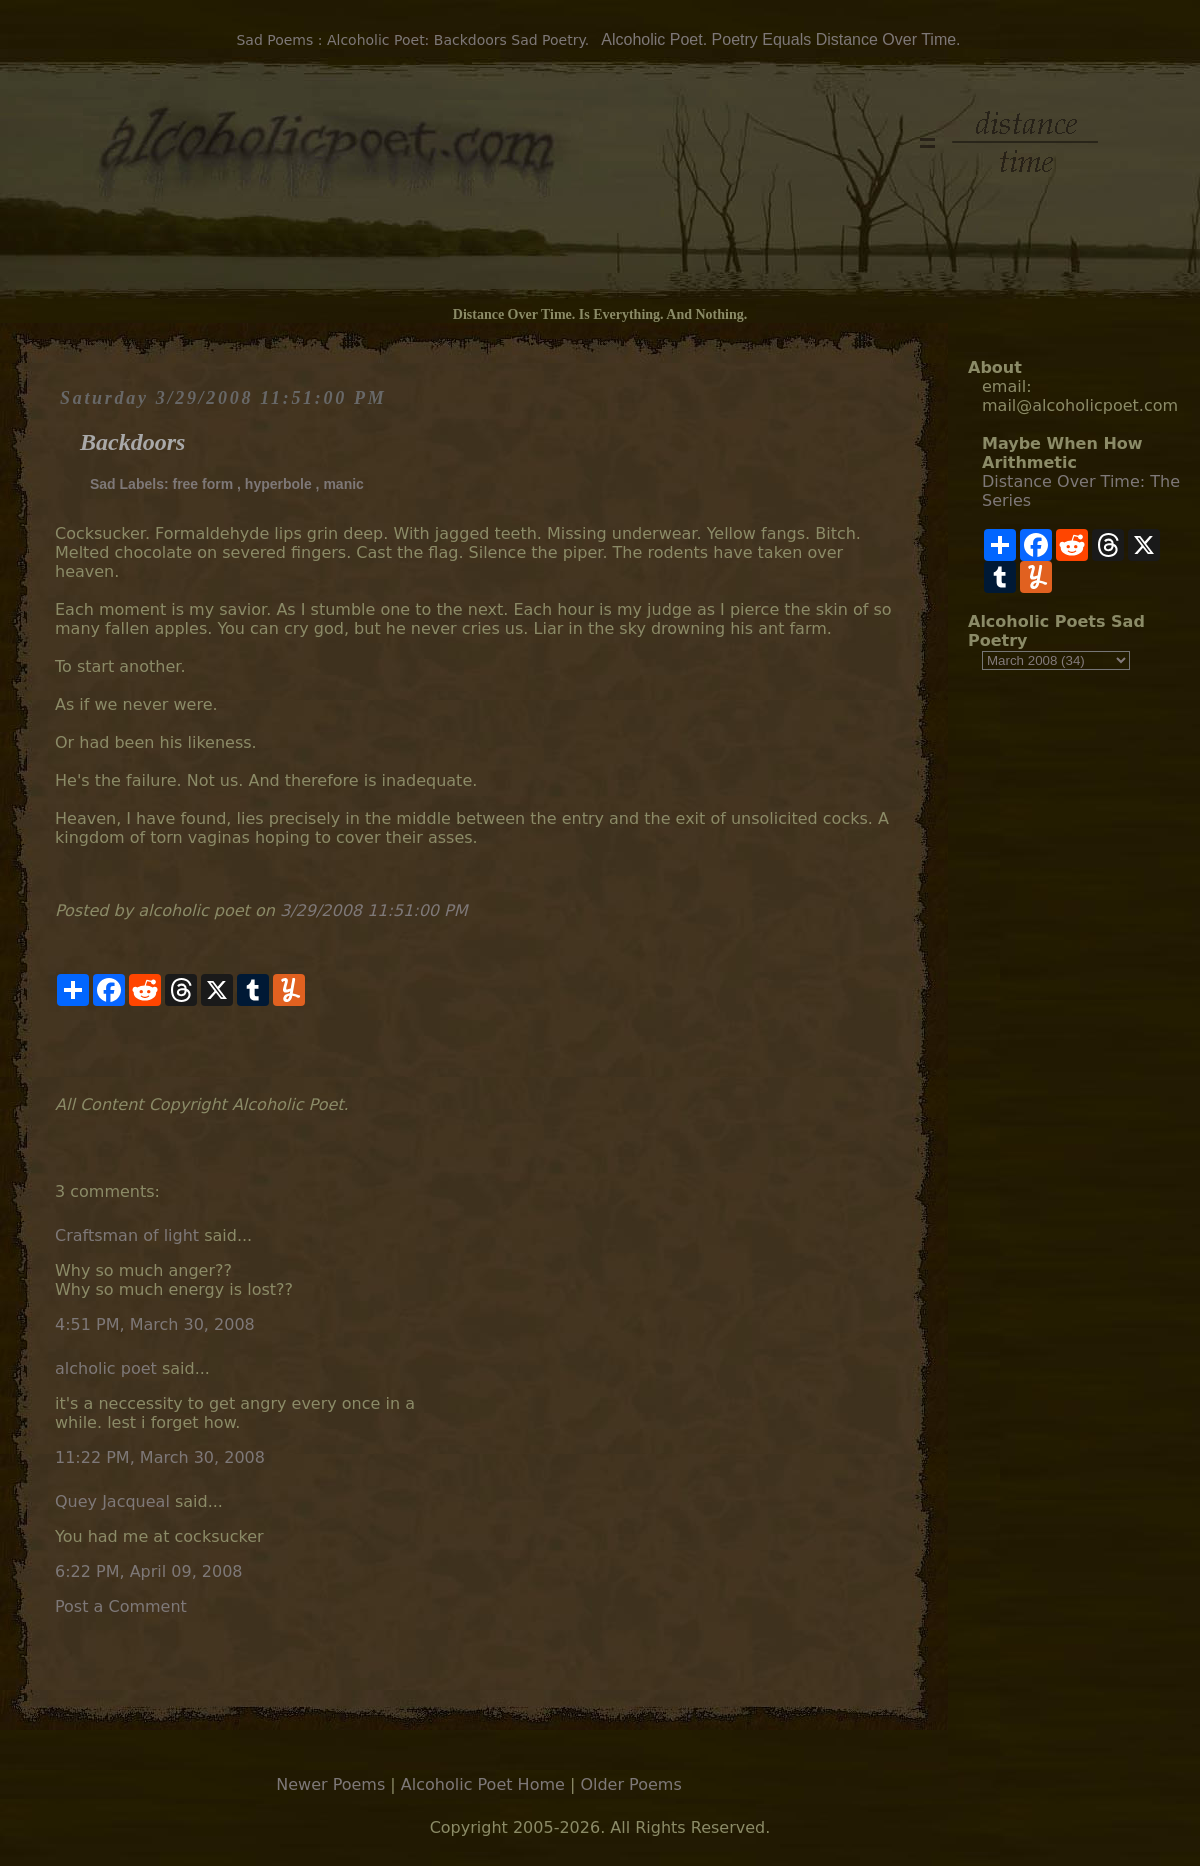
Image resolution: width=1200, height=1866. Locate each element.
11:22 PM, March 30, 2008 (160, 1457)
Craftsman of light (127, 1235)
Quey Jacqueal (112, 1501)
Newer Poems (330, 1784)
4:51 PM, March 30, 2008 (155, 1324)
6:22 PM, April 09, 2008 (149, 1571)
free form (202, 484)
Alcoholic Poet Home (483, 1784)
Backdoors (132, 442)
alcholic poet (106, 1368)
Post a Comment (121, 1606)
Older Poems (630, 1784)
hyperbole (278, 484)
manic (343, 484)
